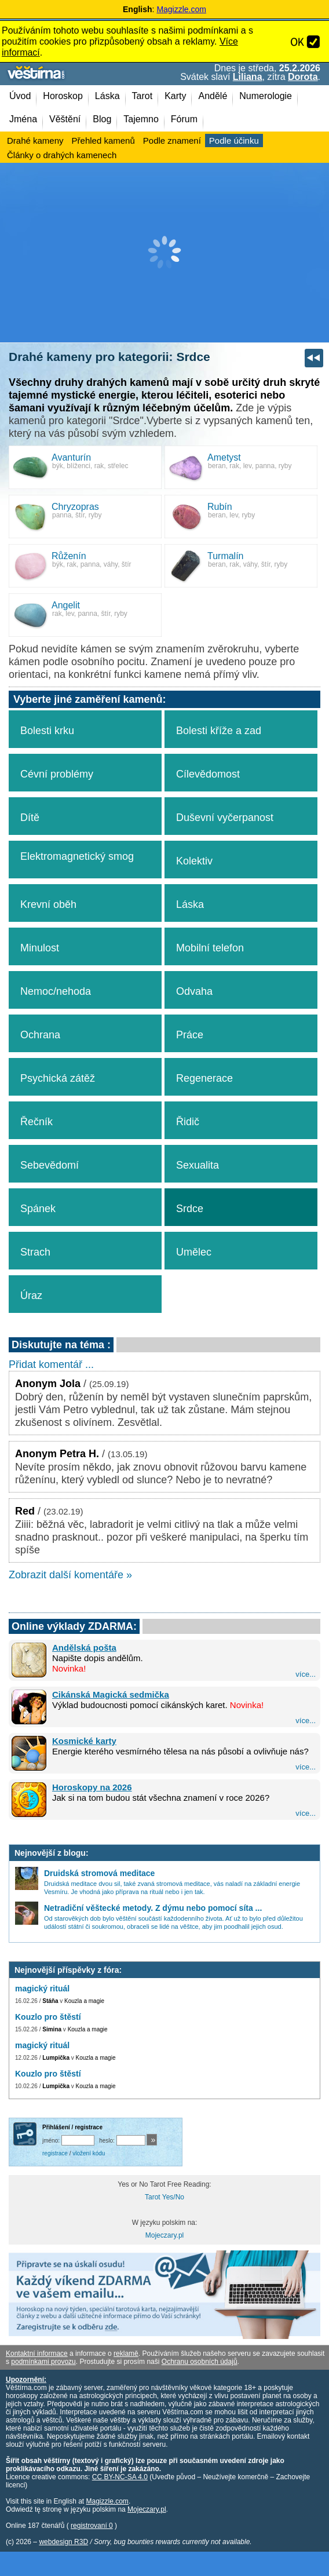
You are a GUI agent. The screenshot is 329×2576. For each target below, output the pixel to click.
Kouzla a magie (84, 2001)
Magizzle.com (181, 9)
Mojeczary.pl (164, 2235)
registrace (55, 2153)
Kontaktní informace (37, 2353)
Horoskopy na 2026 (92, 1787)
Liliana (247, 77)
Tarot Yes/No (164, 2197)
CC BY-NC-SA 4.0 (120, 2477)
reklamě (126, 2353)
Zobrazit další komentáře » (70, 1575)
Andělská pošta (84, 1647)
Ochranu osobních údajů (199, 2362)
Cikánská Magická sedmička (110, 1694)
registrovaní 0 (92, 2526)
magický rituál (42, 1988)
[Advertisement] (164, 253)
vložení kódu (88, 2153)
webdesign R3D (63, 2542)
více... (305, 1674)
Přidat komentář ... (51, 1364)
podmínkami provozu (43, 2362)
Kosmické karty (84, 1741)
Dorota (303, 77)
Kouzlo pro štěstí (48, 2017)
